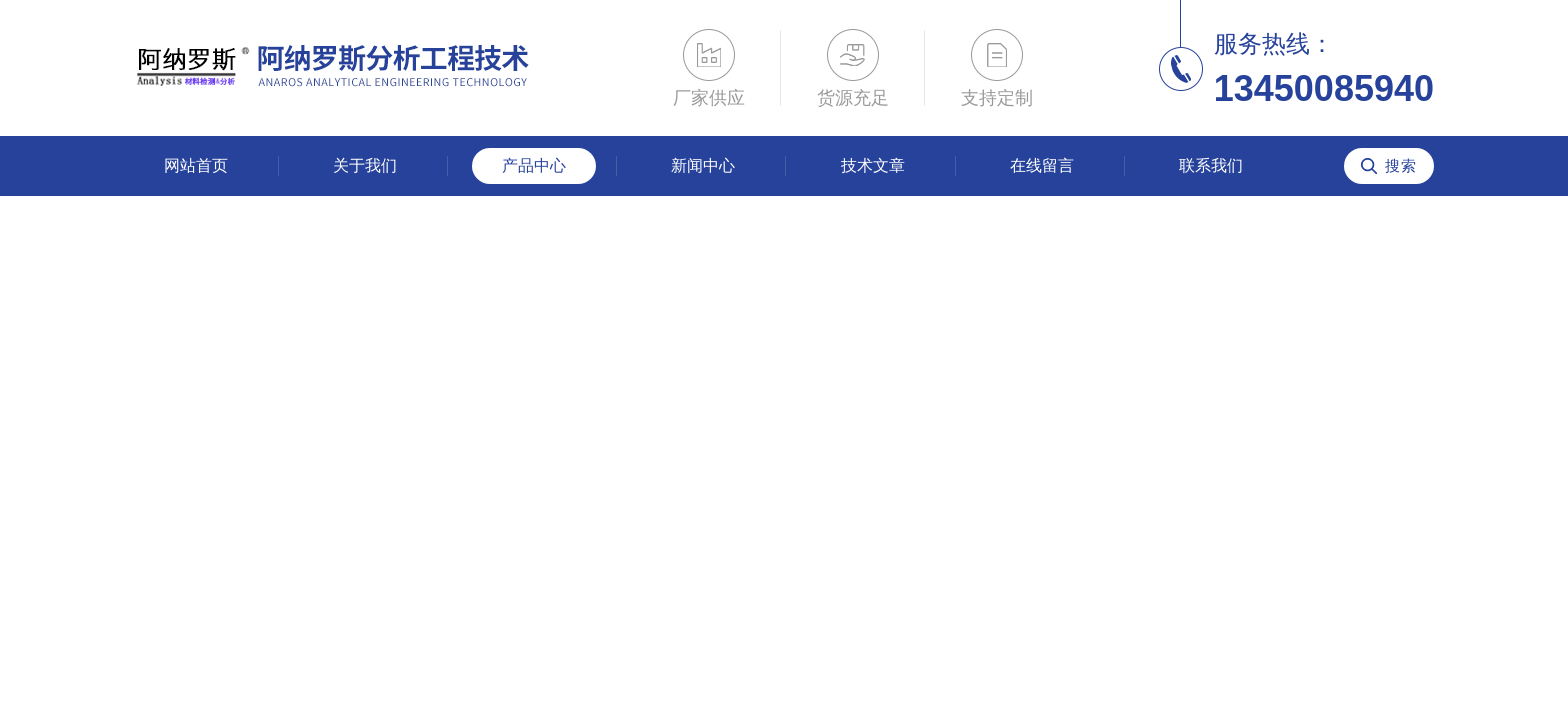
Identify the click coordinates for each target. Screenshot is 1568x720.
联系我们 (1211, 165)
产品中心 (534, 165)
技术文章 (873, 165)
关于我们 (365, 165)
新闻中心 (703, 165)
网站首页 (196, 165)
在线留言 (1042, 165)
